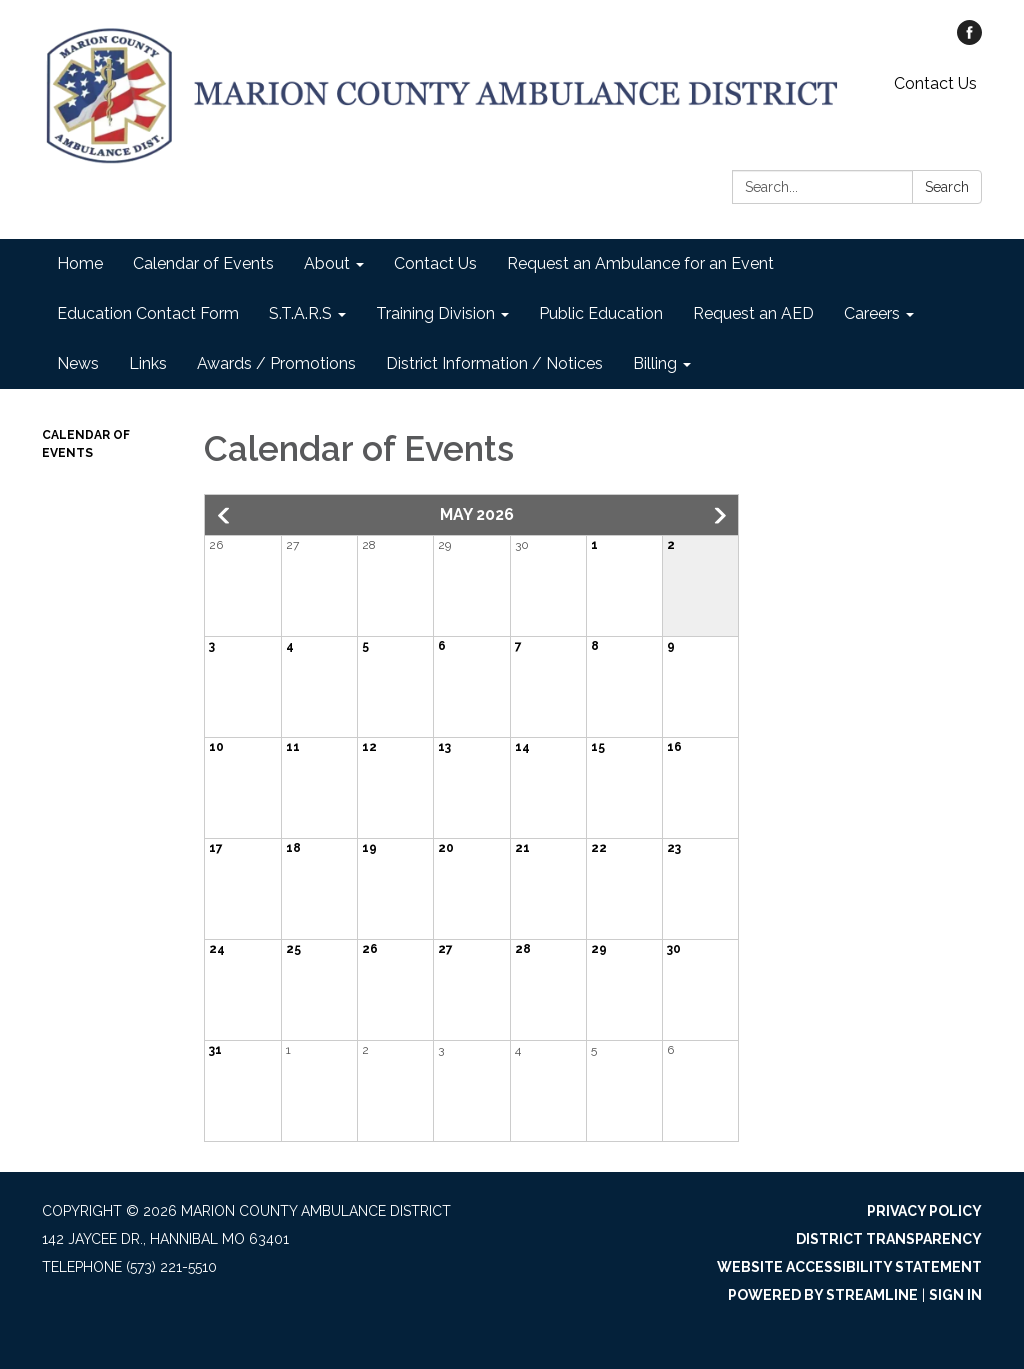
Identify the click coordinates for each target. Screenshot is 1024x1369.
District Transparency (889, 1239)
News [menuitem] (78, 363)
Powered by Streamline (823, 1295)
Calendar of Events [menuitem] (203, 263)
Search (947, 187)
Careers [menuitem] (872, 313)
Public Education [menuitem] (601, 313)
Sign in (955, 1295)
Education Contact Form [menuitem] (148, 313)
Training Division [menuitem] (435, 313)
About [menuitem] (327, 263)
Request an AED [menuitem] (753, 313)
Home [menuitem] (80, 263)
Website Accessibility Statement (849, 1267)
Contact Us (935, 83)
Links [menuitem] (148, 363)
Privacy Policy (924, 1211)
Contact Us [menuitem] (435, 263)
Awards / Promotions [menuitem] (276, 363)
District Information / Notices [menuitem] (494, 363)
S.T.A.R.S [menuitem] (300, 313)
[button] (225, 516)
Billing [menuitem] (655, 363)
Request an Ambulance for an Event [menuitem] (640, 263)
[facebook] (969, 39)
